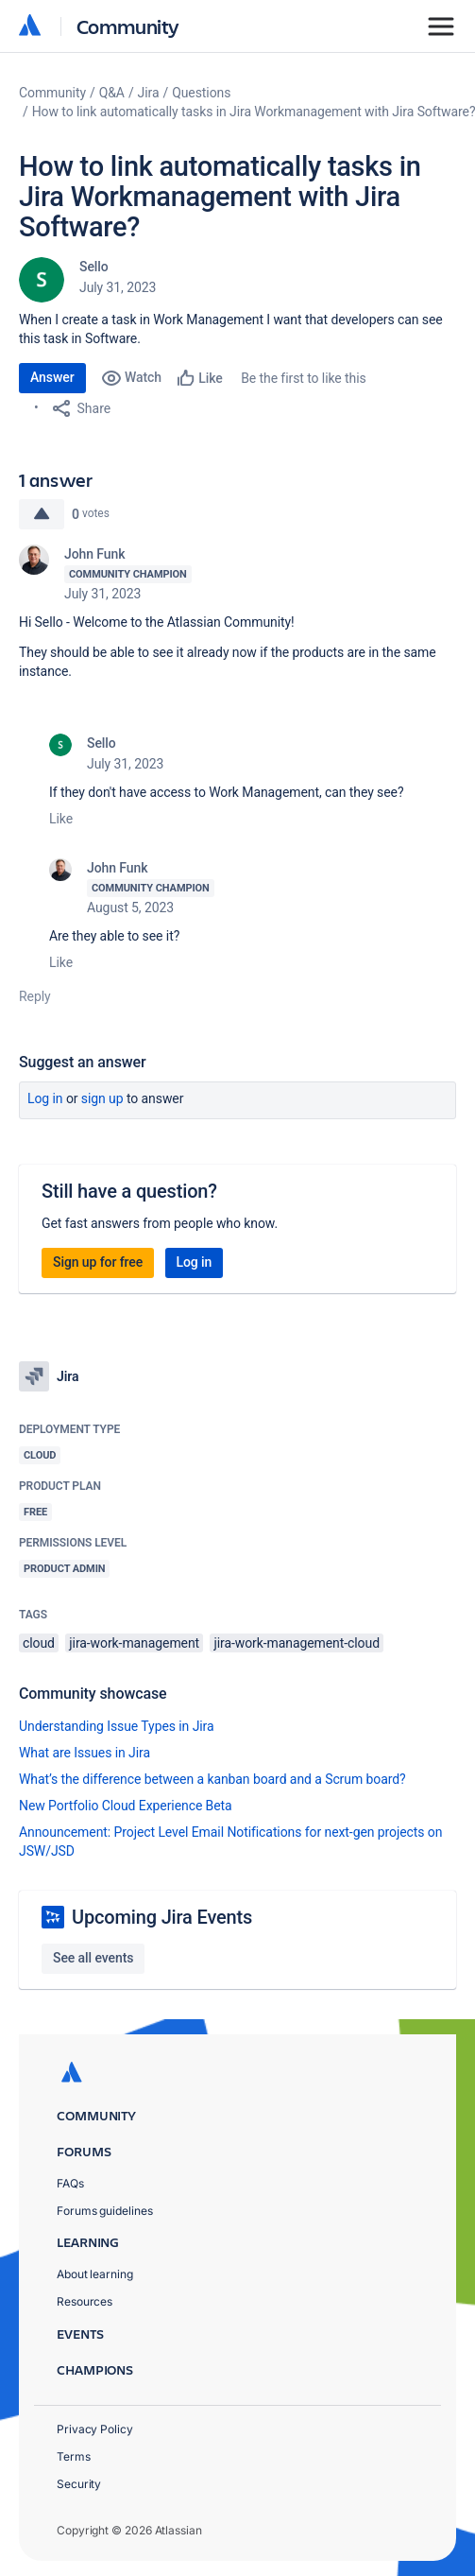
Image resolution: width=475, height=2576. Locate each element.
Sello (94, 266)
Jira (149, 92)
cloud (39, 1643)
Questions (201, 92)
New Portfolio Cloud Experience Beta (125, 1805)
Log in (45, 1098)
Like (61, 818)
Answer (52, 377)
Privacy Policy (95, 2429)
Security (79, 2484)
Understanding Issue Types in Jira (116, 1726)
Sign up (102, 1098)
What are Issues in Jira (84, 1752)
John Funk (94, 554)
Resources (84, 2301)
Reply (35, 996)
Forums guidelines (105, 2211)
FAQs (70, 2183)
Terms (74, 2456)
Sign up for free (98, 1262)
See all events (93, 1957)
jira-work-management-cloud (296, 1643)
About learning (95, 2274)
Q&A (112, 92)
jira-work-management (134, 1643)
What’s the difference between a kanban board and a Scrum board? (212, 1779)
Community (127, 26)
